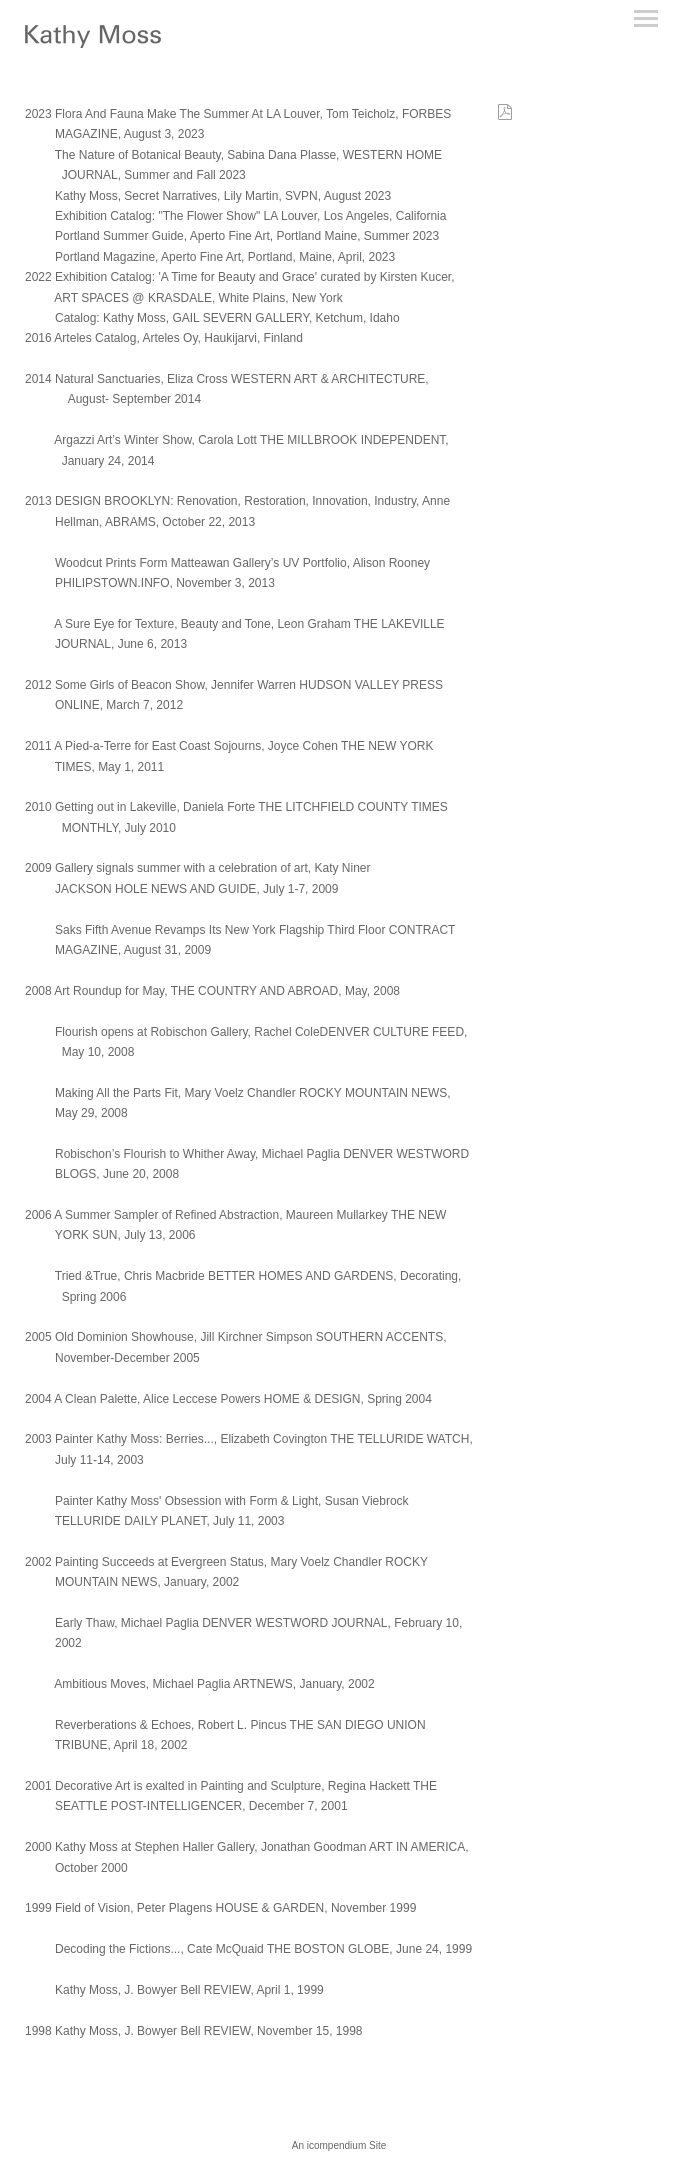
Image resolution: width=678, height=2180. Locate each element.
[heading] (93, 44)
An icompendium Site (339, 2145)
